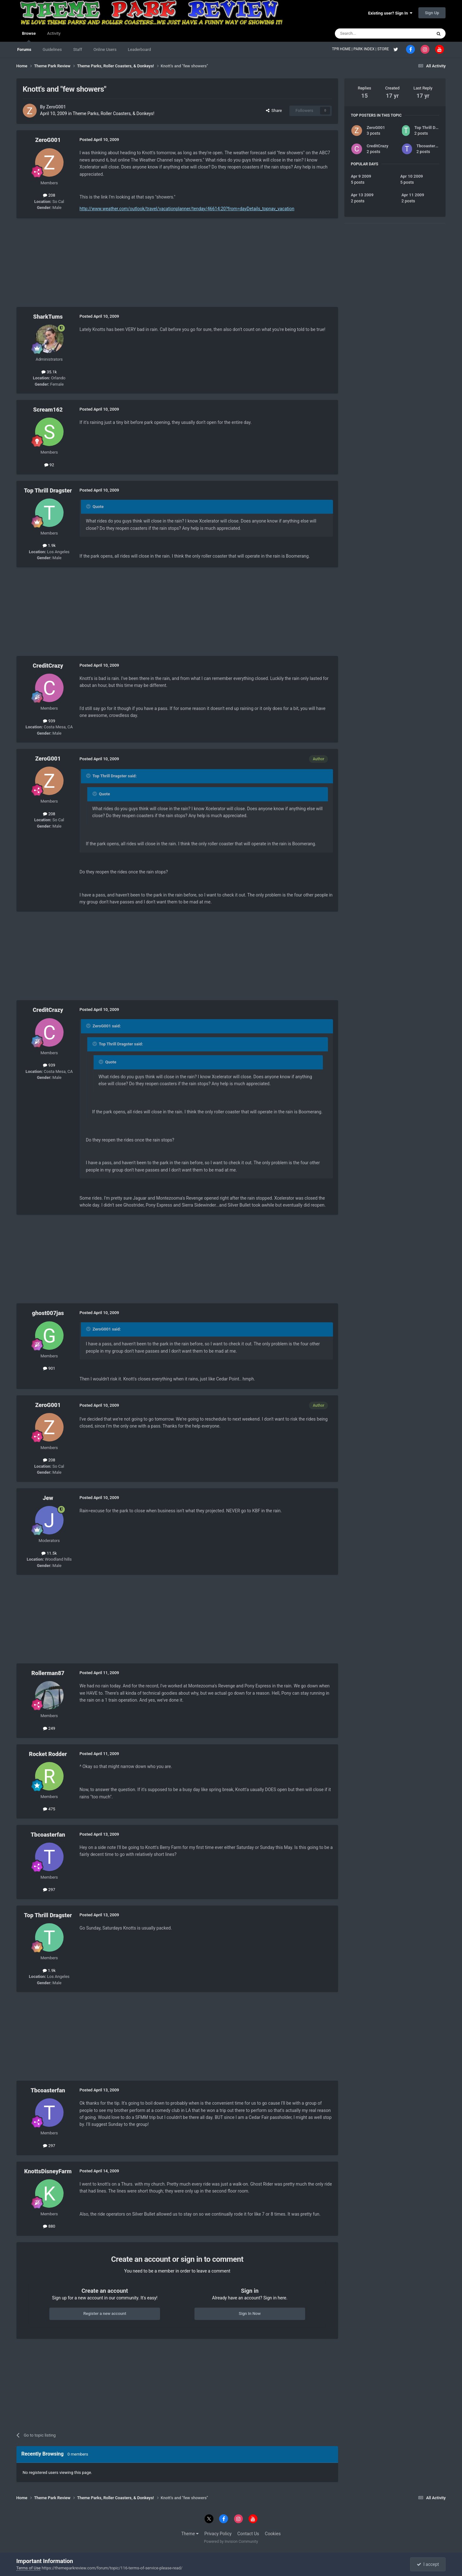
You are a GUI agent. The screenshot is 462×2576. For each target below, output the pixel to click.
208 (49, 195)
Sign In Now (250, 2313)
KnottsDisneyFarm (48, 2171)
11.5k (49, 1553)
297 (49, 1889)
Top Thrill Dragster (48, 490)
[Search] (368, 33)
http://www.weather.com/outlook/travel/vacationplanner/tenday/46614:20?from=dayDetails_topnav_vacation (187, 208)
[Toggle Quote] (89, 506)
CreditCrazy (48, 665)
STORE (383, 49)
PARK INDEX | (365, 49)
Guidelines (52, 49)
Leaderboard (139, 49)
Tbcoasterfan (48, 1834)
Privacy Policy (217, 2533)
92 (49, 464)
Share (274, 110)
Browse (29, 36)
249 (49, 1728)
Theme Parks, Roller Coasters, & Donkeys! (113, 113)
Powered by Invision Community (231, 2541)
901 (49, 1368)
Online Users (104, 49)
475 (49, 1809)
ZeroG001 (56, 106)
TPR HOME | (343, 49)
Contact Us (248, 2533)
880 (49, 2226)
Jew (48, 1498)
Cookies (273, 2533)
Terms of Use (28, 2568)
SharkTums (48, 316)
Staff (77, 49)
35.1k (49, 372)
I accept (428, 2564)
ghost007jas (48, 1313)
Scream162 (48, 409)
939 (49, 721)
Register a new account (104, 2313)
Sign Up (432, 12)
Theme (190, 2533)
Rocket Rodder (48, 1754)
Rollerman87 (47, 1673)
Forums (24, 49)
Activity (54, 33)
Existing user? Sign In (390, 13)
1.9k (49, 545)
